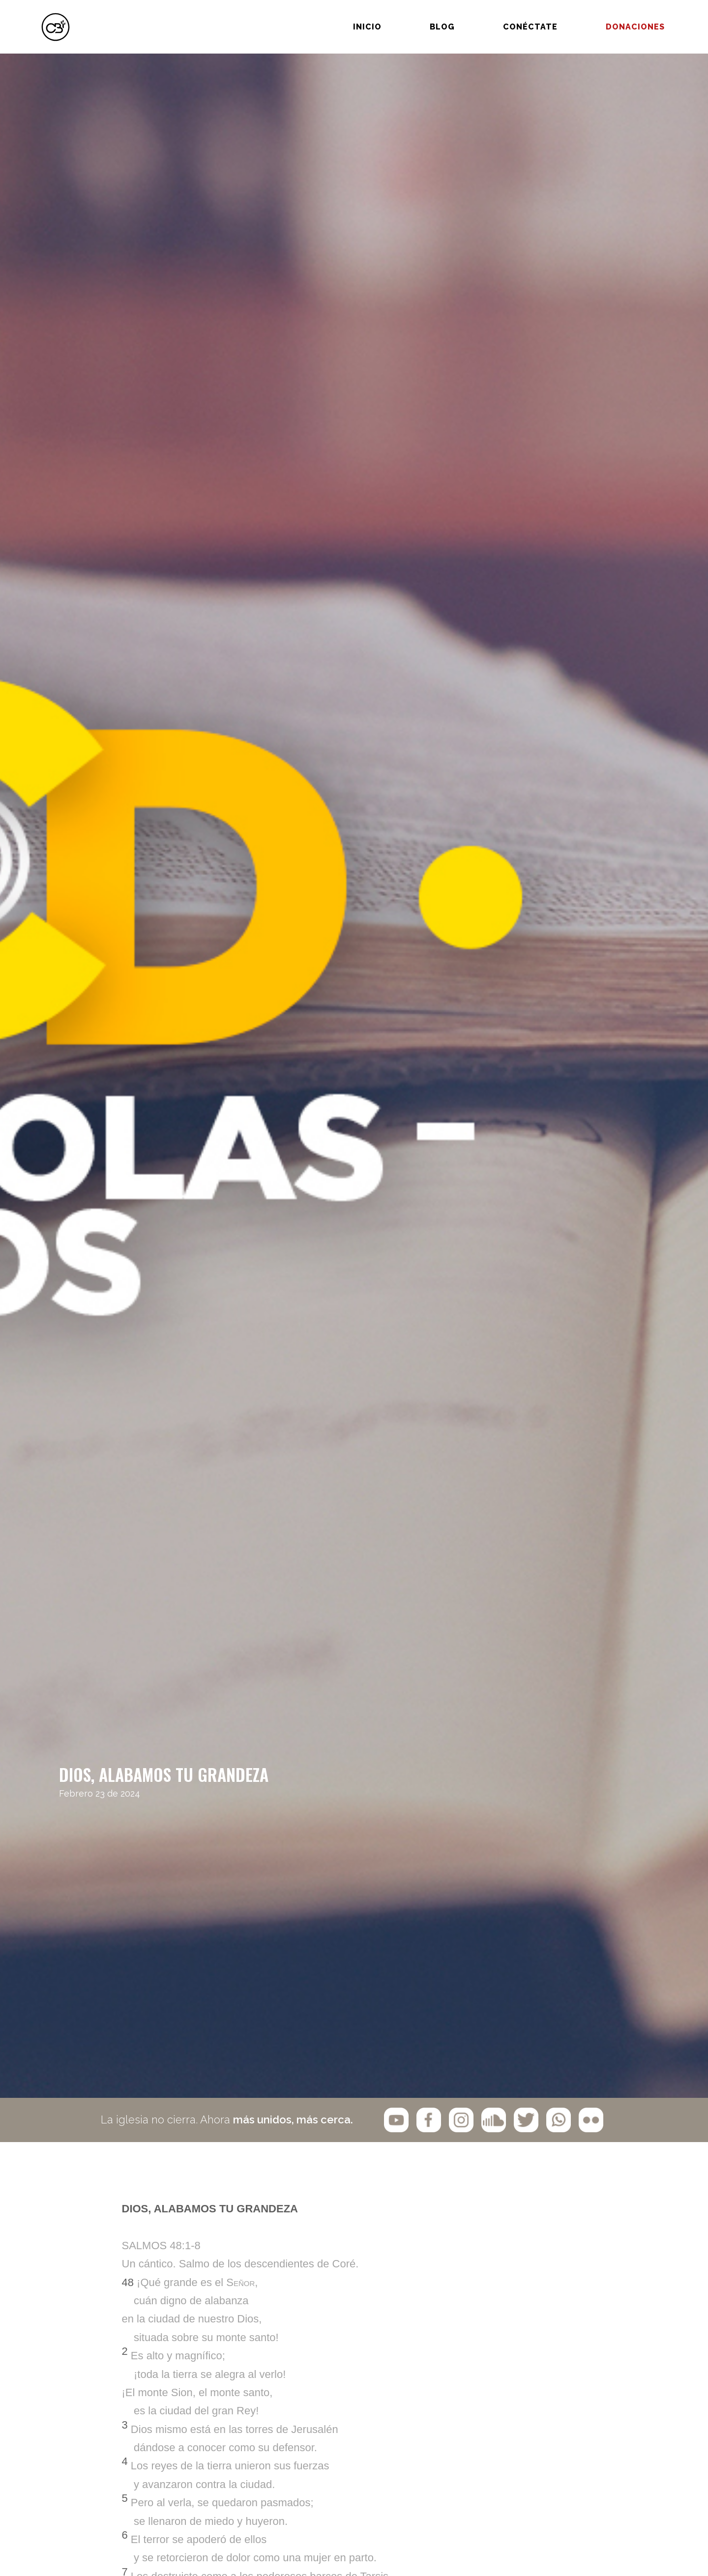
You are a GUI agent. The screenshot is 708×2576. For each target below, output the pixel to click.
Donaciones (614, 18)
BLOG (421, 18)
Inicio (346, 18)
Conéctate (509, 18)
